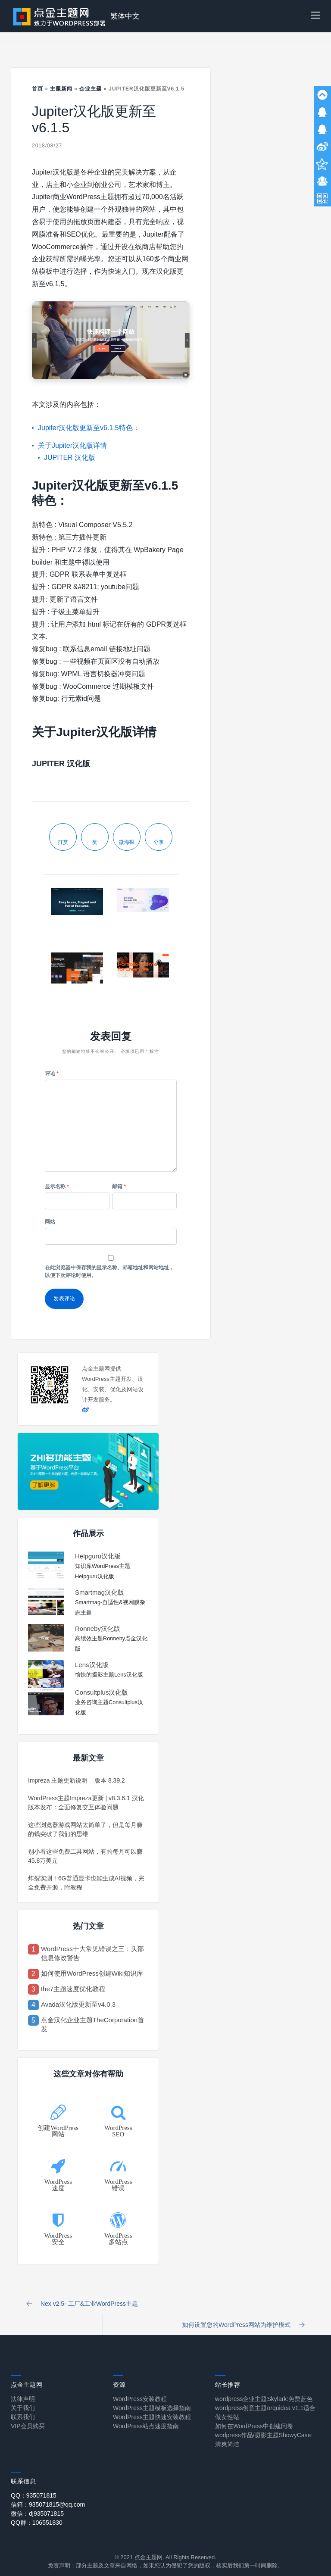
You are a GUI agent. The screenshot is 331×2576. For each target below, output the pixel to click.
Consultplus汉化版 (101, 1692)
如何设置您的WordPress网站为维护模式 (249, 2310)
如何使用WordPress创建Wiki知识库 (92, 1973)
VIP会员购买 (28, 2419)
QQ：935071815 (33, 2488)
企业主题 (90, 89)
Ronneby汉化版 (97, 1628)
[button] (315, 16)
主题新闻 (61, 89)
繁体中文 (125, 16)
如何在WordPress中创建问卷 (254, 2419)
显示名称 (57, 1186)
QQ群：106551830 (36, 2516)
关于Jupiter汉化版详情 (72, 445)
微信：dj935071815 (37, 2507)
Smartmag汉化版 (99, 1592)
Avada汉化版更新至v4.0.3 (78, 2004)
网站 (50, 1222)
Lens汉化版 (92, 1664)
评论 (52, 1074)
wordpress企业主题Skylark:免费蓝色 (263, 2392)
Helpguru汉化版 (98, 1556)
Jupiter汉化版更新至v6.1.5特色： (89, 427)
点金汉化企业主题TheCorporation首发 (92, 2024)
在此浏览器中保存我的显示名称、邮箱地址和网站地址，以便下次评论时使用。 (109, 1271)
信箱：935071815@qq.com (48, 2498)
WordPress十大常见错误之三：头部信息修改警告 (92, 1953)
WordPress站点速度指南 (146, 2419)
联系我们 (23, 2410)
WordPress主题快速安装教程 (152, 2410)
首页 (37, 89)
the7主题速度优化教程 (73, 1988)
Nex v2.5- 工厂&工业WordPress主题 (84, 2306)
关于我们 (23, 2401)
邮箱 (119, 1186)
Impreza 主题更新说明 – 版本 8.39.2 (76, 1780)
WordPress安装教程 (140, 2392)
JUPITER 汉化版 (69, 457)
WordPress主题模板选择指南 (152, 2401)
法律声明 (23, 2392)
